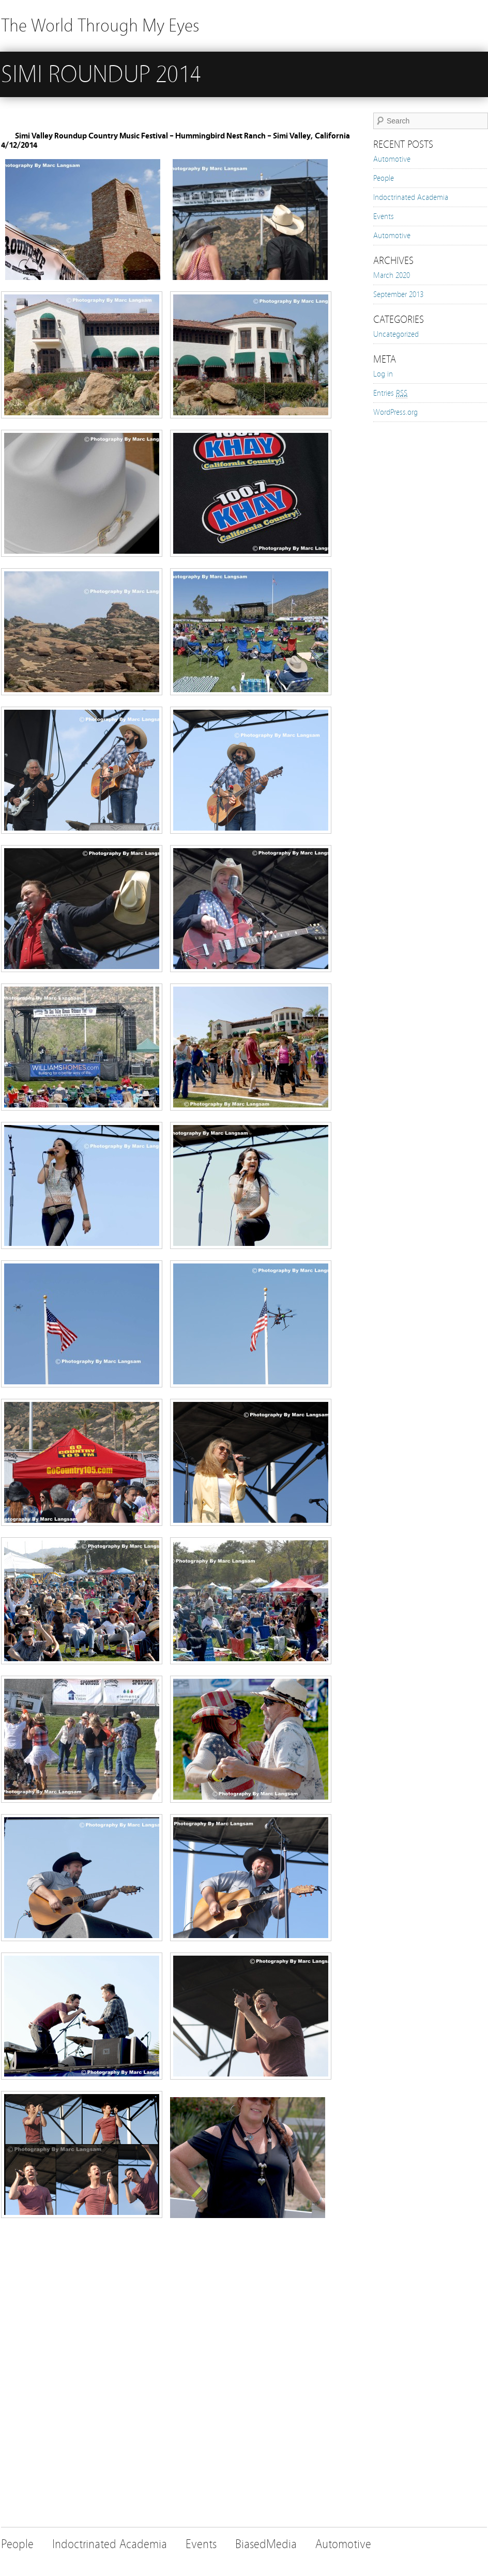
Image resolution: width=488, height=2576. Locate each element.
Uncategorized (396, 334)
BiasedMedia (266, 2544)
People (383, 178)
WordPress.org (395, 412)
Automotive (391, 159)
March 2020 (391, 275)
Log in (383, 374)
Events (383, 216)
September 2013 (398, 294)
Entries (390, 393)
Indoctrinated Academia (410, 197)
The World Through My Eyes (100, 25)
